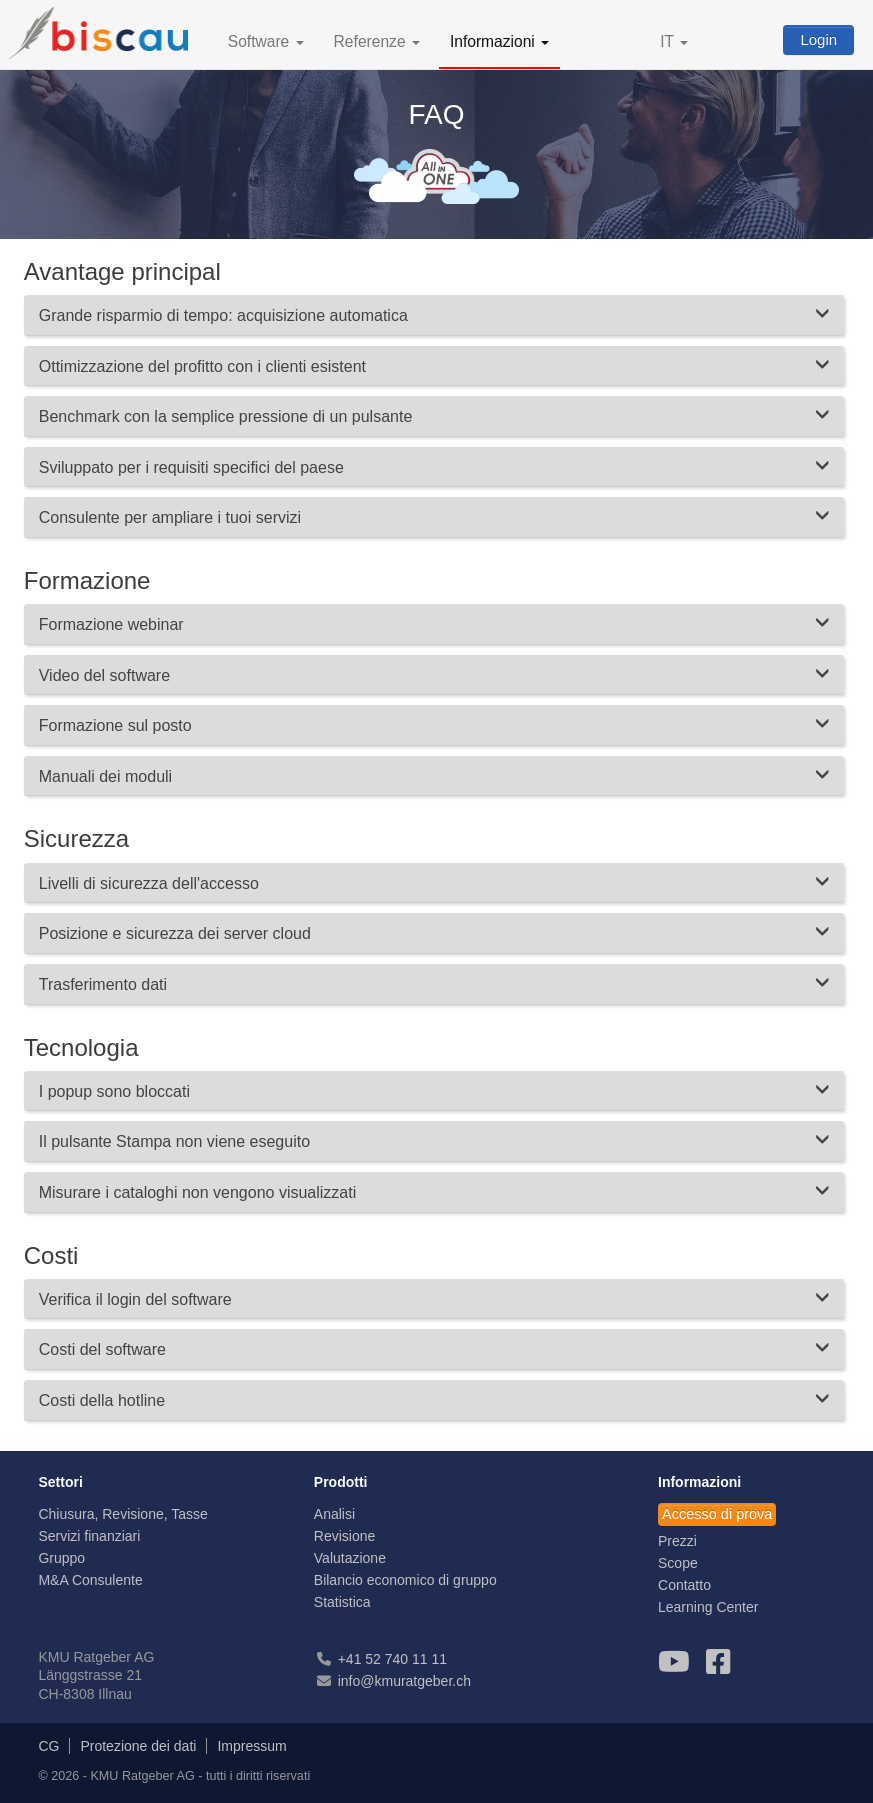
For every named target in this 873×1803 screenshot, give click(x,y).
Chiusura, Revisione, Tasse (122, 1514)
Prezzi (677, 1541)
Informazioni (499, 41)
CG (48, 1746)
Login (818, 39)
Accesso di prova (717, 1514)
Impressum (251, 1746)
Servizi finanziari (89, 1536)
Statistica (342, 1602)
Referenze (377, 41)
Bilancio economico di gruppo (405, 1580)
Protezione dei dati (138, 1746)
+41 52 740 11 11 (392, 1659)
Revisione (344, 1536)
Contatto (684, 1585)
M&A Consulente (90, 1580)
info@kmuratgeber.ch (404, 1681)
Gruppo (61, 1558)
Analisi (334, 1514)
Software (266, 41)
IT (674, 41)
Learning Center (708, 1607)
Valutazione (350, 1558)
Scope (678, 1563)
